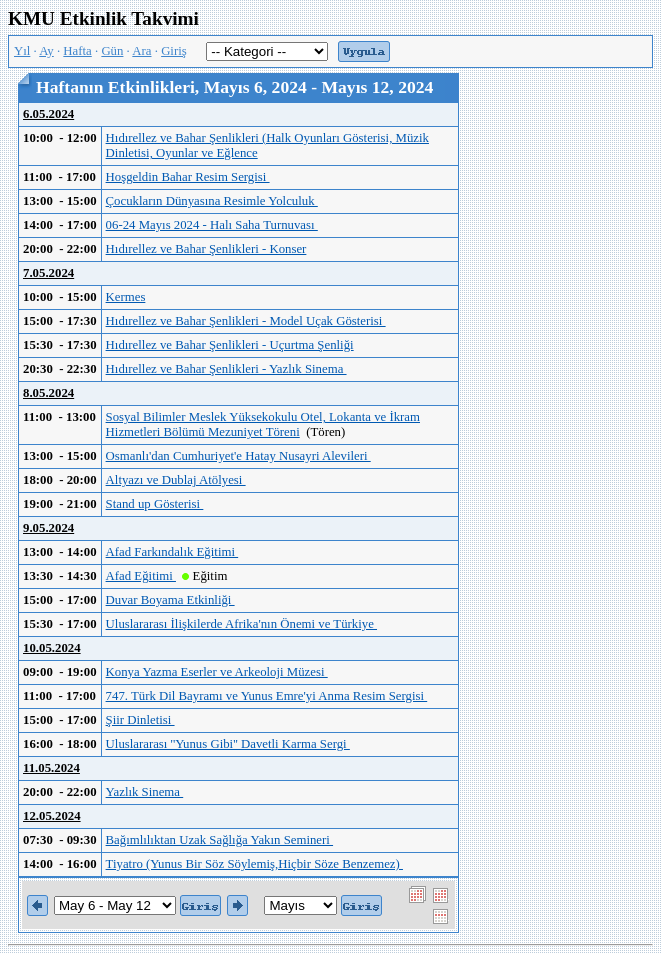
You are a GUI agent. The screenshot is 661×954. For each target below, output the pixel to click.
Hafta (77, 51)
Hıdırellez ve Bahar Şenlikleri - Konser (206, 249)
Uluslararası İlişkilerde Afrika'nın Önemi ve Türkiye (241, 624)
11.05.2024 (51, 768)
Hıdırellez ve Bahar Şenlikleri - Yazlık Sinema (226, 369)
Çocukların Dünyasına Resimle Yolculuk (212, 201)
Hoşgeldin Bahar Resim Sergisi (188, 177)
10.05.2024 (52, 648)
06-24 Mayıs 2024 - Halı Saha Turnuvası (212, 225)
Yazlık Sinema (145, 792)
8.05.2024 (48, 393)
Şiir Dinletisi (140, 720)
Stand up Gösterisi (155, 504)
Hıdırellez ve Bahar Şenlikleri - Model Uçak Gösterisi (246, 321)
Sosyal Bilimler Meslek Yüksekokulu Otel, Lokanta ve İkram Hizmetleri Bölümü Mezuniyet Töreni (263, 424)
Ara (141, 51)
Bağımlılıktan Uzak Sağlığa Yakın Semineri (219, 840)
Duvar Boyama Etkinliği (170, 600)
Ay (46, 51)
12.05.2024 (52, 816)
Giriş (174, 51)
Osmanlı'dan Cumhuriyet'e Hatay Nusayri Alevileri (238, 456)
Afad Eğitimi (141, 576)
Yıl (22, 51)
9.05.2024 (48, 528)
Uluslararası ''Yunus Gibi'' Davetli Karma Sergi (228, 744)
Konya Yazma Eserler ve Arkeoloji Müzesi (217, 672)
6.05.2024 (48, 114)
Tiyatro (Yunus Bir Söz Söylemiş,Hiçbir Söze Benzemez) (254, 864)
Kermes (126, 297)
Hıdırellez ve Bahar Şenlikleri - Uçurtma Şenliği (230, 345)
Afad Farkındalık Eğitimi (172, 552)
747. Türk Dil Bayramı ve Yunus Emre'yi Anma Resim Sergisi (267, 696)
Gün (112, 51)
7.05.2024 (48, 273)
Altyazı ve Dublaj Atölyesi (176, 480)
